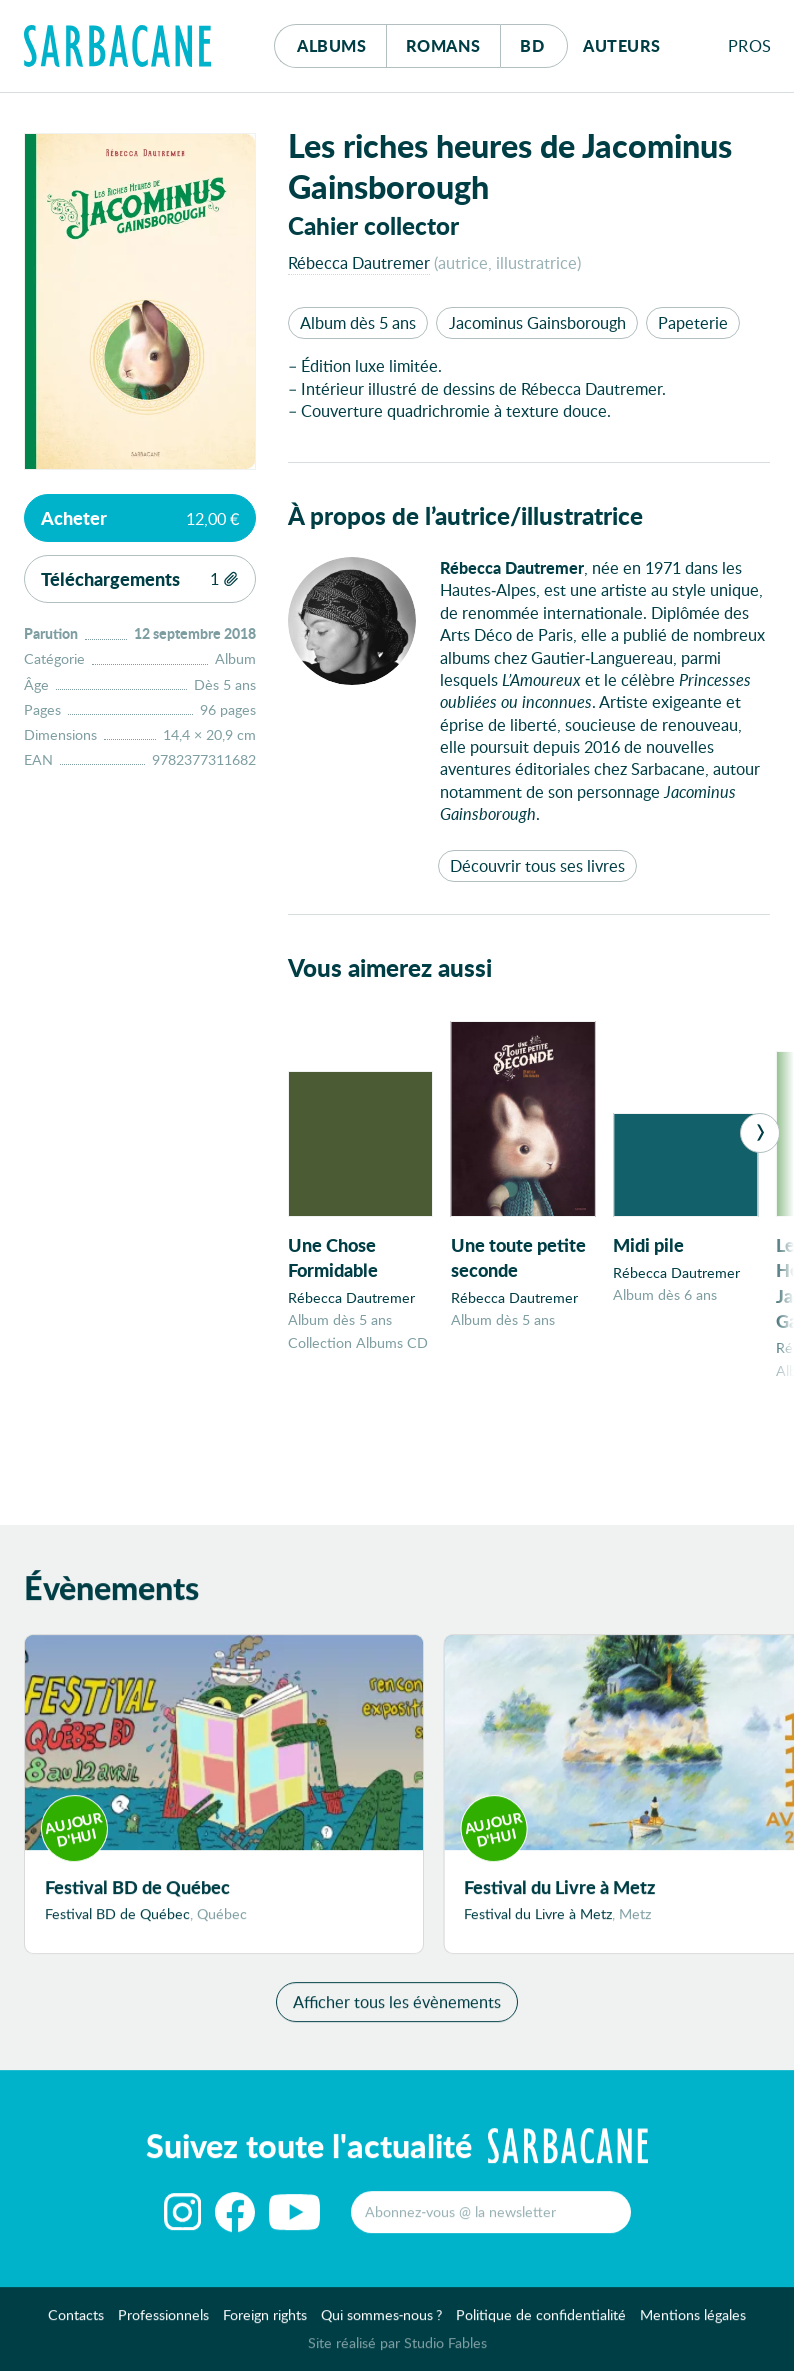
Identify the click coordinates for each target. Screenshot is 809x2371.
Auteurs (622, 45)
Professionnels (163, 2322)
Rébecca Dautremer (359, 262)
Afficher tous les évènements (397, 2009)
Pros (750, 45)
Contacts (76, 2322)
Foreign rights (265, 2322)
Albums (331, 45)
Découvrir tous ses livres (537, 865)
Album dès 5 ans (358, 322)
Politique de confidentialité (541, 2322)
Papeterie (693, 322)
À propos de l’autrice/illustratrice (465, 515)
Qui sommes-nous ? (382, 2322)
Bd (543, 40)
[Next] (760, 1133)
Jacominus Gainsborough (537, 322)
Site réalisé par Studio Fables (397, 2350)
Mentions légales (693, 2322)
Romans (443, 45)
